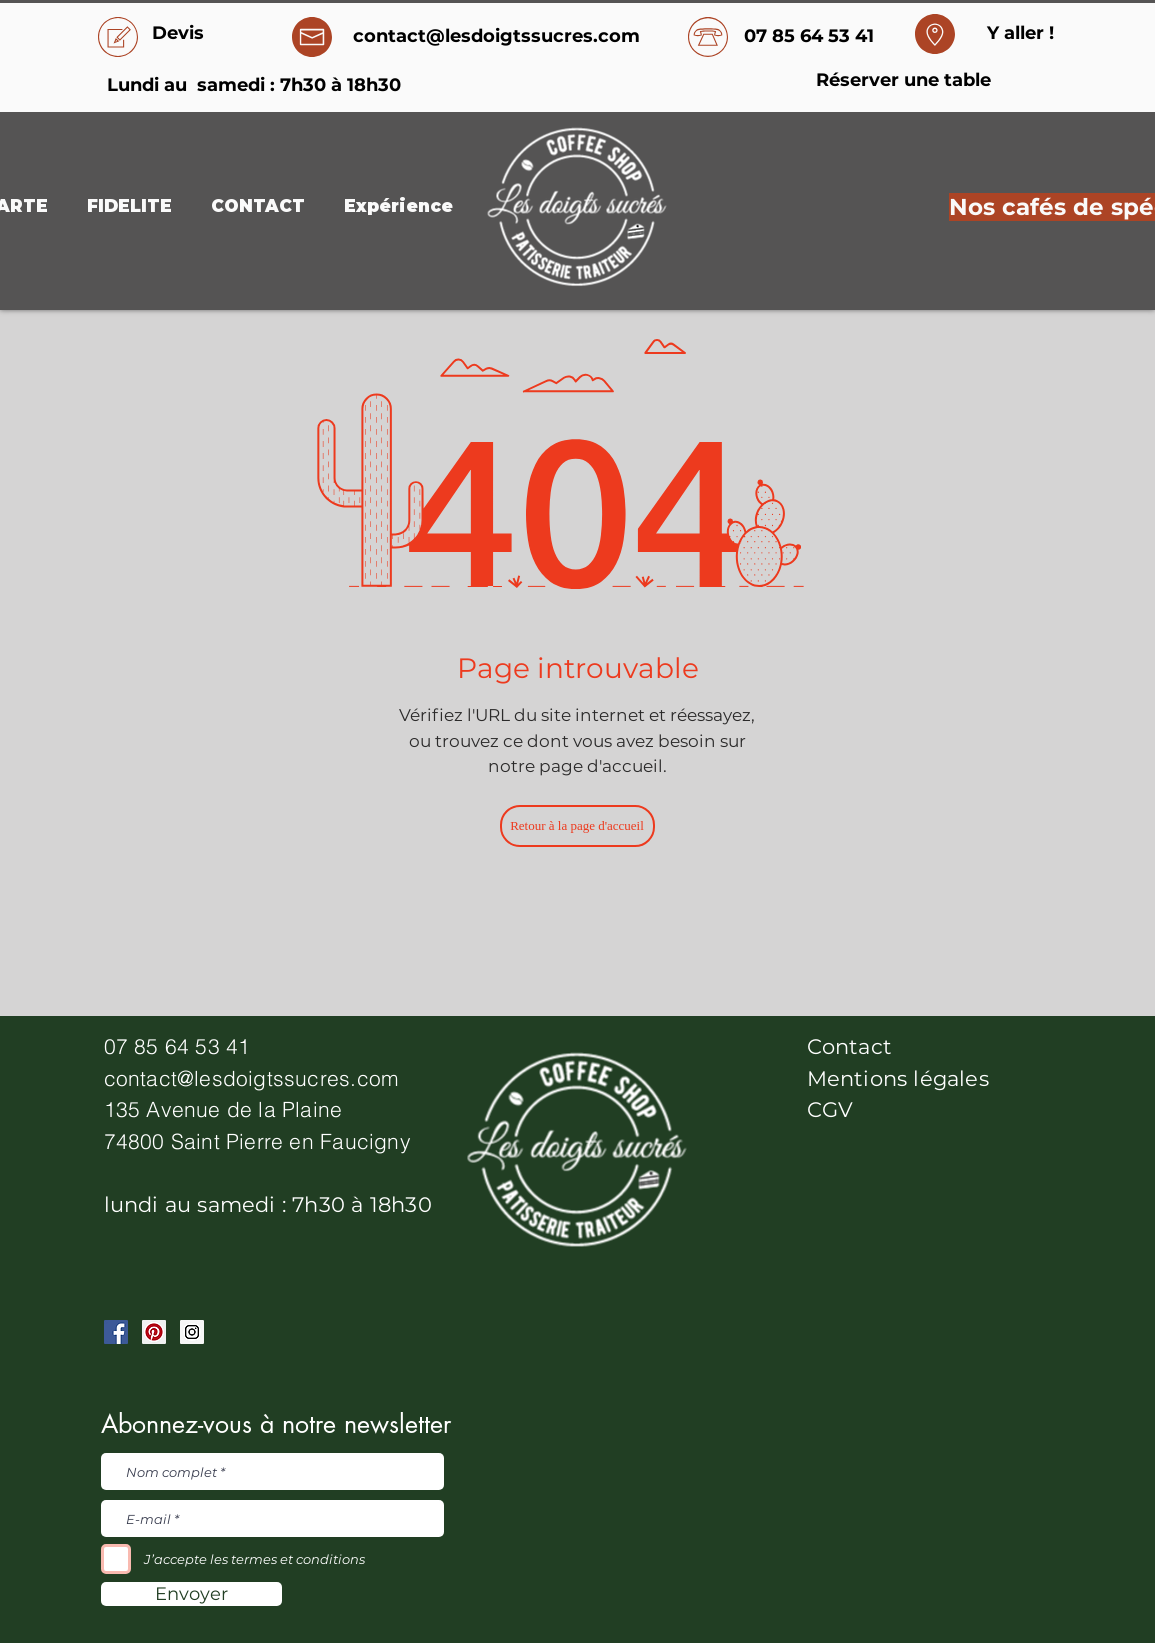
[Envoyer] (191, 1594)
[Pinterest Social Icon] (154, 1332)
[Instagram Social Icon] (192, 1332)
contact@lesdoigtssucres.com (252, 1078)
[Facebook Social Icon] (116, 1332)
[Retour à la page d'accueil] (577, 826)
